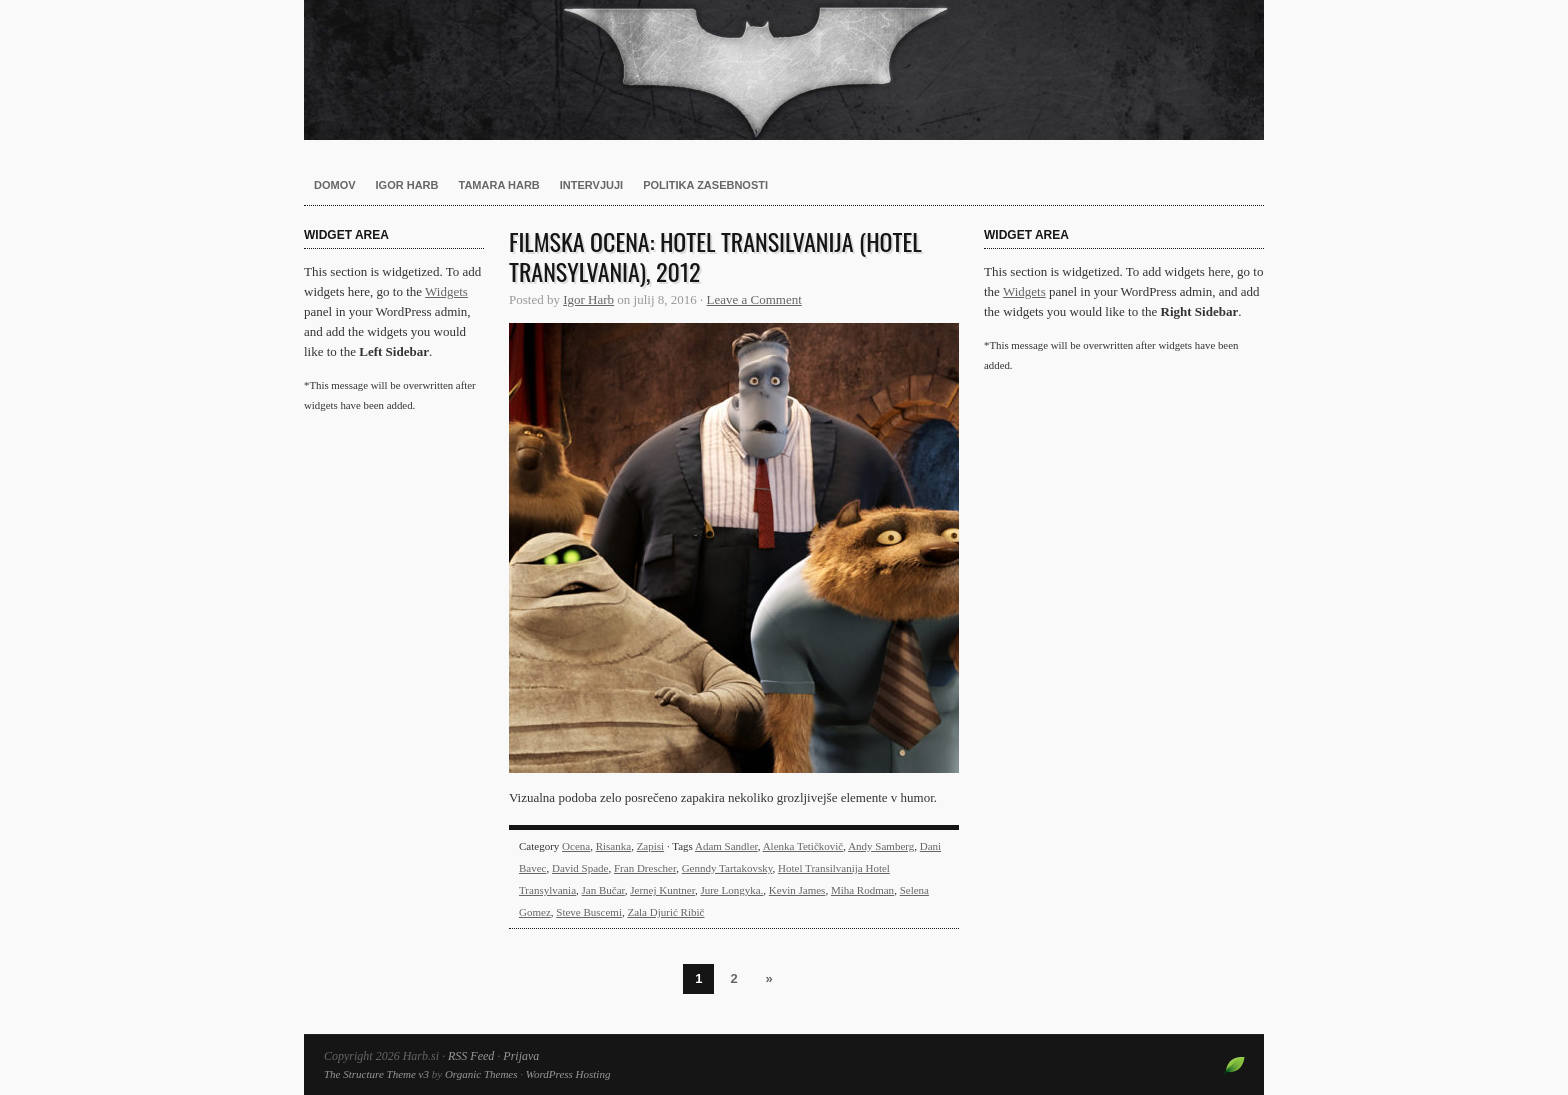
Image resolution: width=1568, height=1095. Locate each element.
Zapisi (651, 846)
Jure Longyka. (731, 890)
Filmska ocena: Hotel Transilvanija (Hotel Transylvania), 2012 (715, 256)
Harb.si (784, 70)
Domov (335, 185)
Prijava (521, 1056)
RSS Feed (471, 1056)
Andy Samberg (881, 846)
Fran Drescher (645, 868)
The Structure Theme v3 (376, 1074)
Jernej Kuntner (662, 890)
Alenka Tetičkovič (803, 846)
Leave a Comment (754, 299)
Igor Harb (407, 185)
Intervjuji (591, 185)
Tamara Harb (499, 185)
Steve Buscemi (589, 912)
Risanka (613, 846)
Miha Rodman (862, 890)
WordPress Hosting (568, 1074)
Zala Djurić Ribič (665, 912)
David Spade (580, 868)
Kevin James (797, 890)
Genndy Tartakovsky (727, 868)
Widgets (446, 291)
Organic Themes (481, 1074)
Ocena (576, 846)
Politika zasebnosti (705, 185)
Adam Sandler (726, 846)
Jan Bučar (603, 890)
